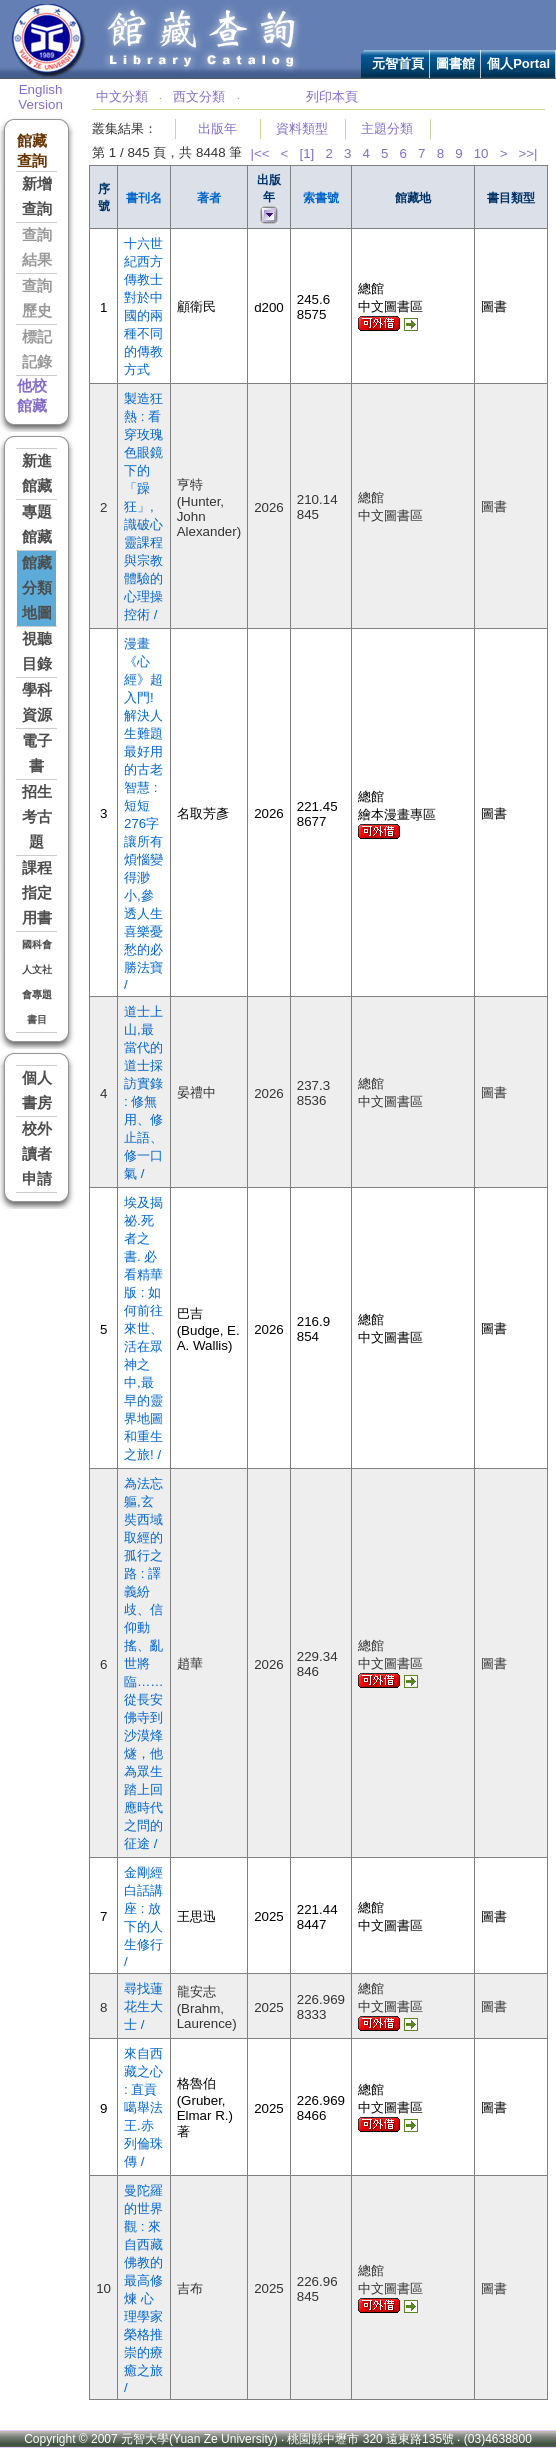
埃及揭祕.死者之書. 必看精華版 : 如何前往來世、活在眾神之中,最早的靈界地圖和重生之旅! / (143, 1328)
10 (481, 153)
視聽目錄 (37, 651)
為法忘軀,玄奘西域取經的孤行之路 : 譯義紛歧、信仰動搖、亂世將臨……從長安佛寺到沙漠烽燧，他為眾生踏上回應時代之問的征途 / (144, 1663)
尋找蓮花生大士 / (143, 2006)
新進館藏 (37, 473)
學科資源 (37, 702)
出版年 (217, 128)
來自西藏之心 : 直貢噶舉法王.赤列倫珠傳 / (143, 2107)
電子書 (37, 753)
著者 (209, 198)
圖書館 (455, 63)
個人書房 (37, 1090)
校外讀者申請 (37, 1154)
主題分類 (387, 128)
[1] (307, 153)
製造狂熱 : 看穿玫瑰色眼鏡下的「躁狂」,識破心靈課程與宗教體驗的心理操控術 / (143, 506)
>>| (528, 153)
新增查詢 (37, 196)
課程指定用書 (37, 893)
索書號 (321, 198)
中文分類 (122, 96)
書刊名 (144, 198)
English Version (40, 97)
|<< (259, 153)
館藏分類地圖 (37, 588)
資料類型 (302, 128)
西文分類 (199, 96)
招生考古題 (37, 817)
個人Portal (518, 63)
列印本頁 (332, 96)
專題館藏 (37, 524)
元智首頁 (398, 63)
